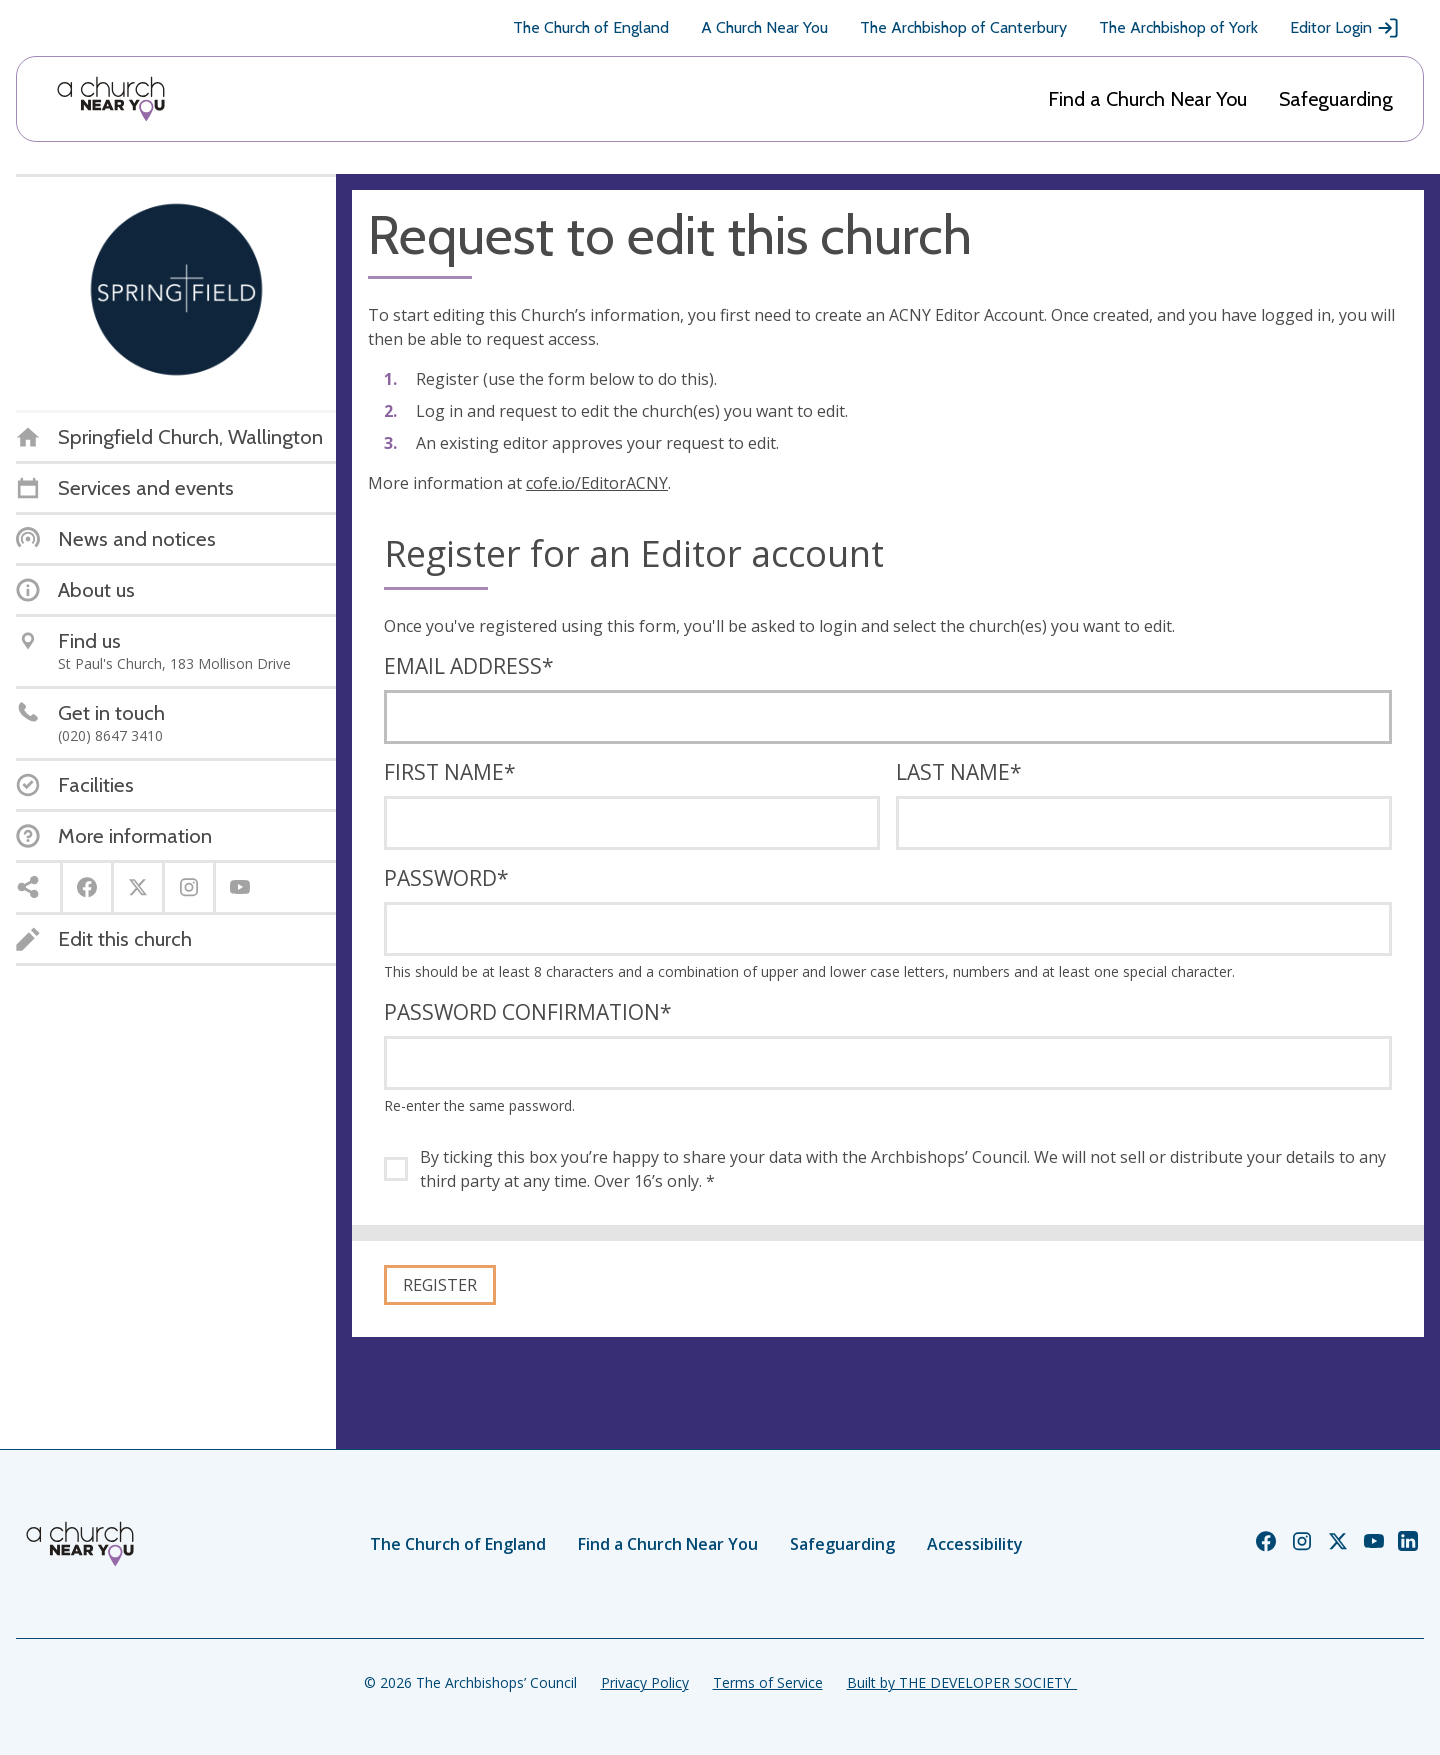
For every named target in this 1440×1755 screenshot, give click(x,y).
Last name (959, 772)
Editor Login (1345, 28)
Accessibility (975, 1544)
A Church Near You (764, 27)
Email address (469, 666)
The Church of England (591, 27)
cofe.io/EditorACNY (597, 483)
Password (446, 878)
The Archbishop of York (1178, 27)
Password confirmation (528, 1012)
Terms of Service (768, 1682)
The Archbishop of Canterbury (963, 27)
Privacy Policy (645, 1682)
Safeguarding (1336, 99)
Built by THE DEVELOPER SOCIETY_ (962, 1682)
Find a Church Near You (1147, 99)
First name (450, 772)
